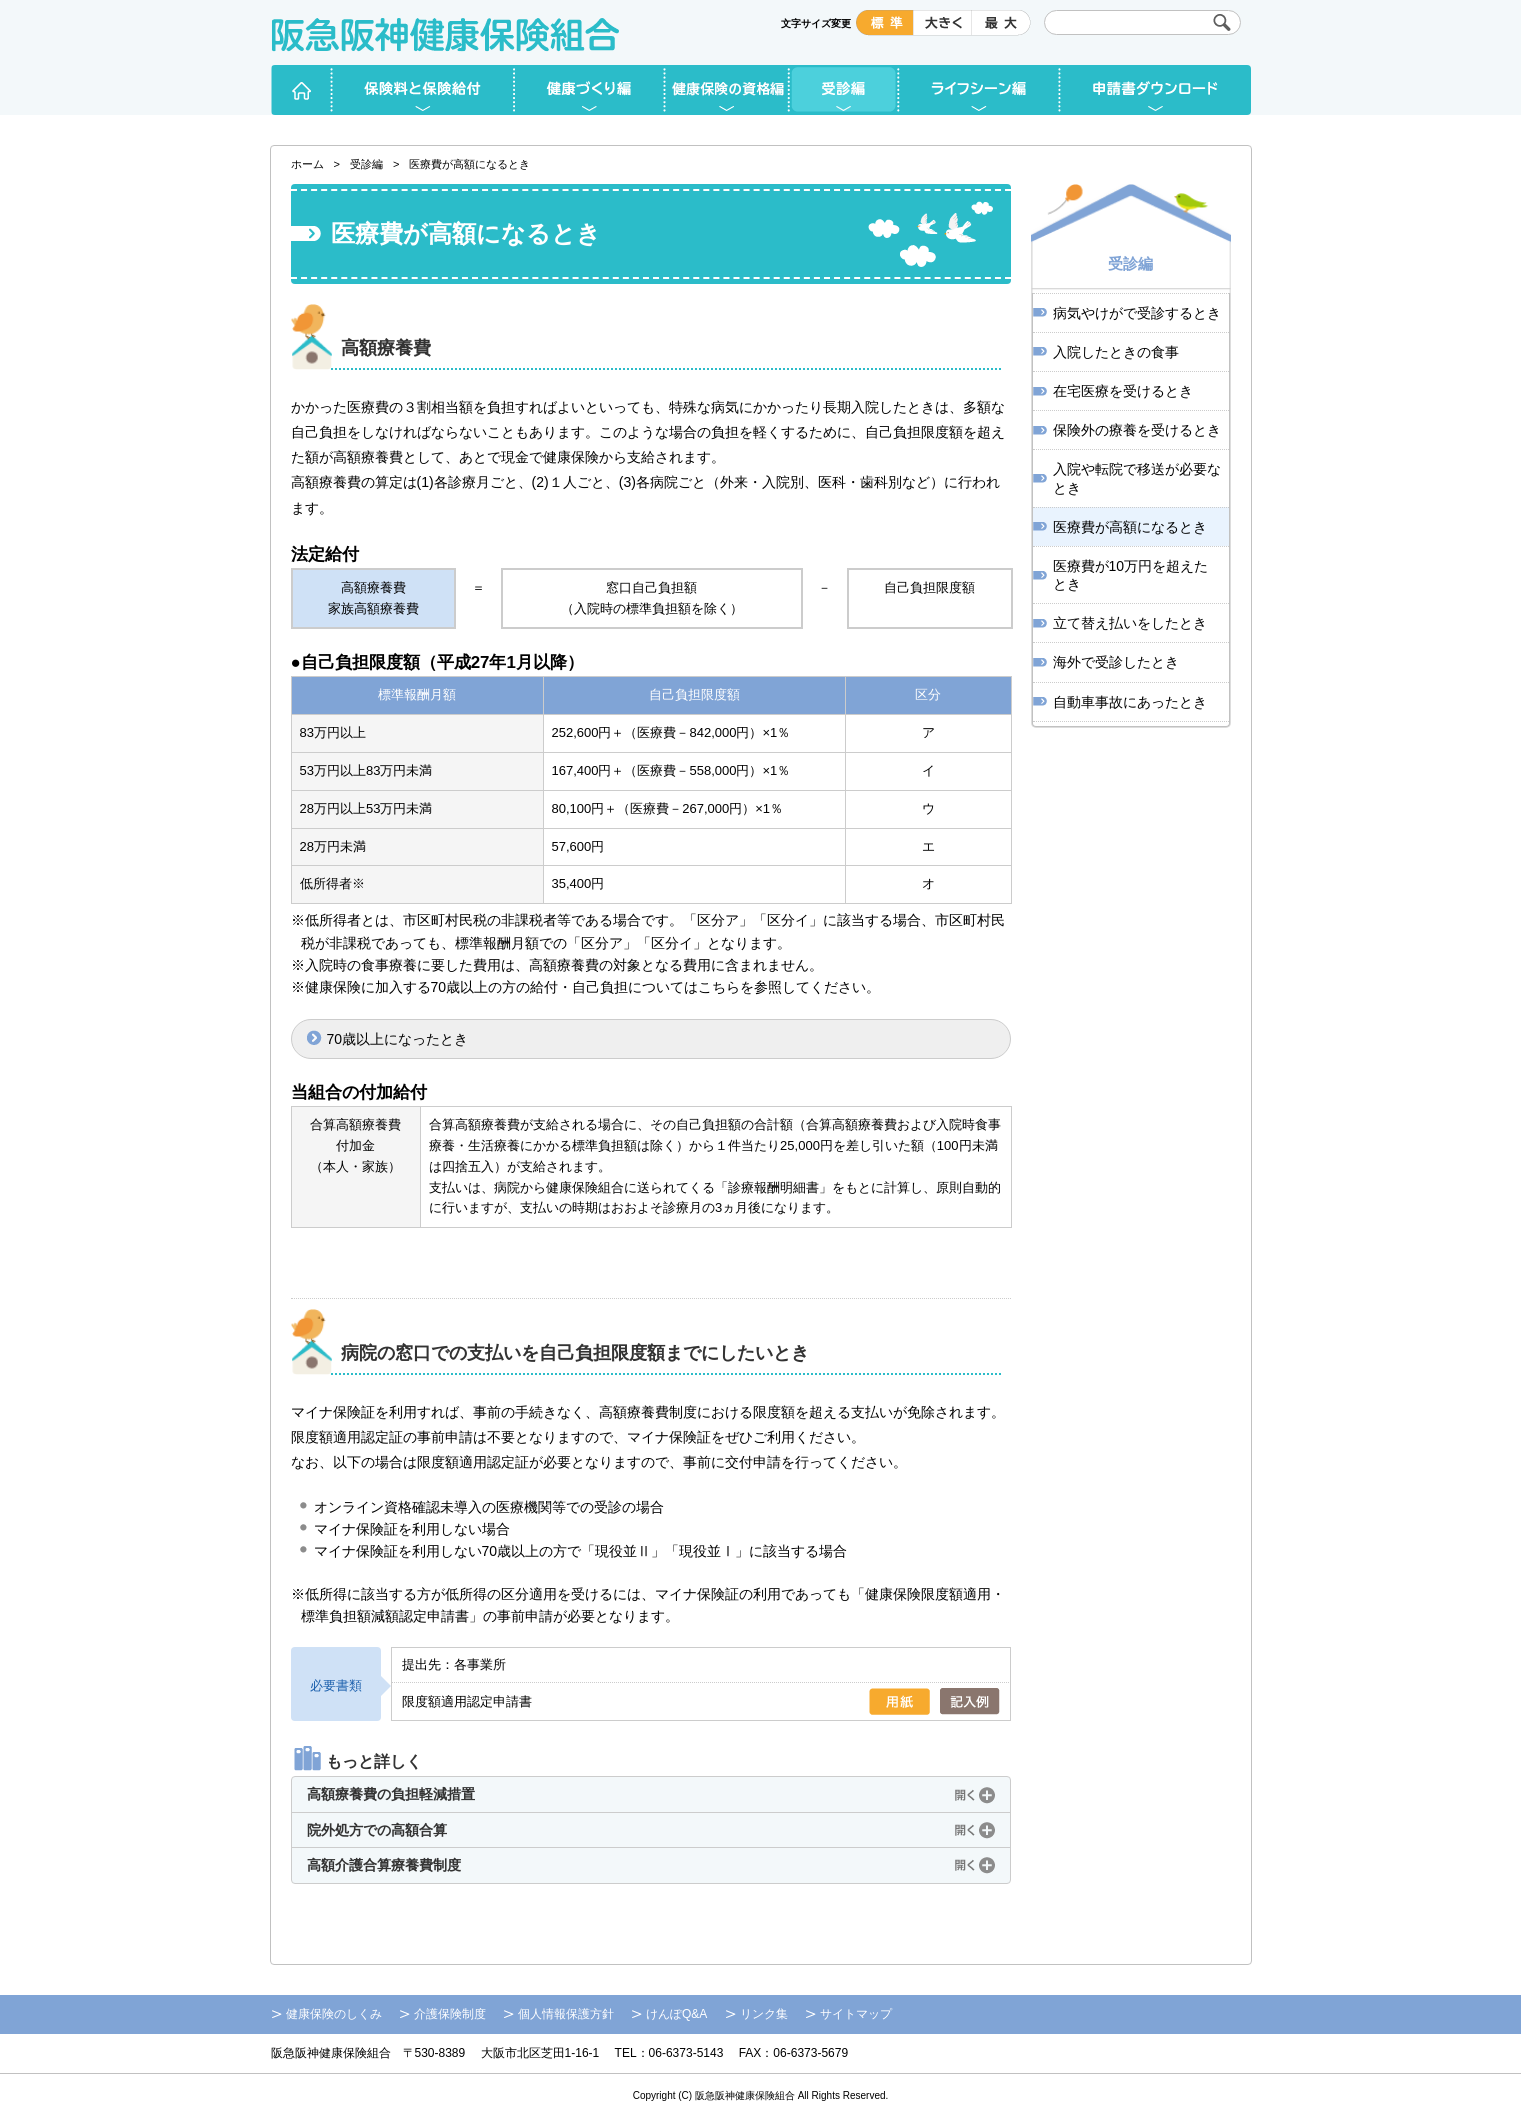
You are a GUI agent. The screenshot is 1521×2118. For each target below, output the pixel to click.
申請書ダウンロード (1155, 90)
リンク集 (764, 2014)
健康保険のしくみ (334, 2014)
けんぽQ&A (676, 2014)
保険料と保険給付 (423, 90)
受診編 (844, 90)
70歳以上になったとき (398, 1039)
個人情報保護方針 (566, 2014)
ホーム (301, 90)
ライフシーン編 (979, 90)
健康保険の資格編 (727, 90)
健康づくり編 (590, 90)
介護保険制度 (450, 2014)
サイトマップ (856, 2014)
